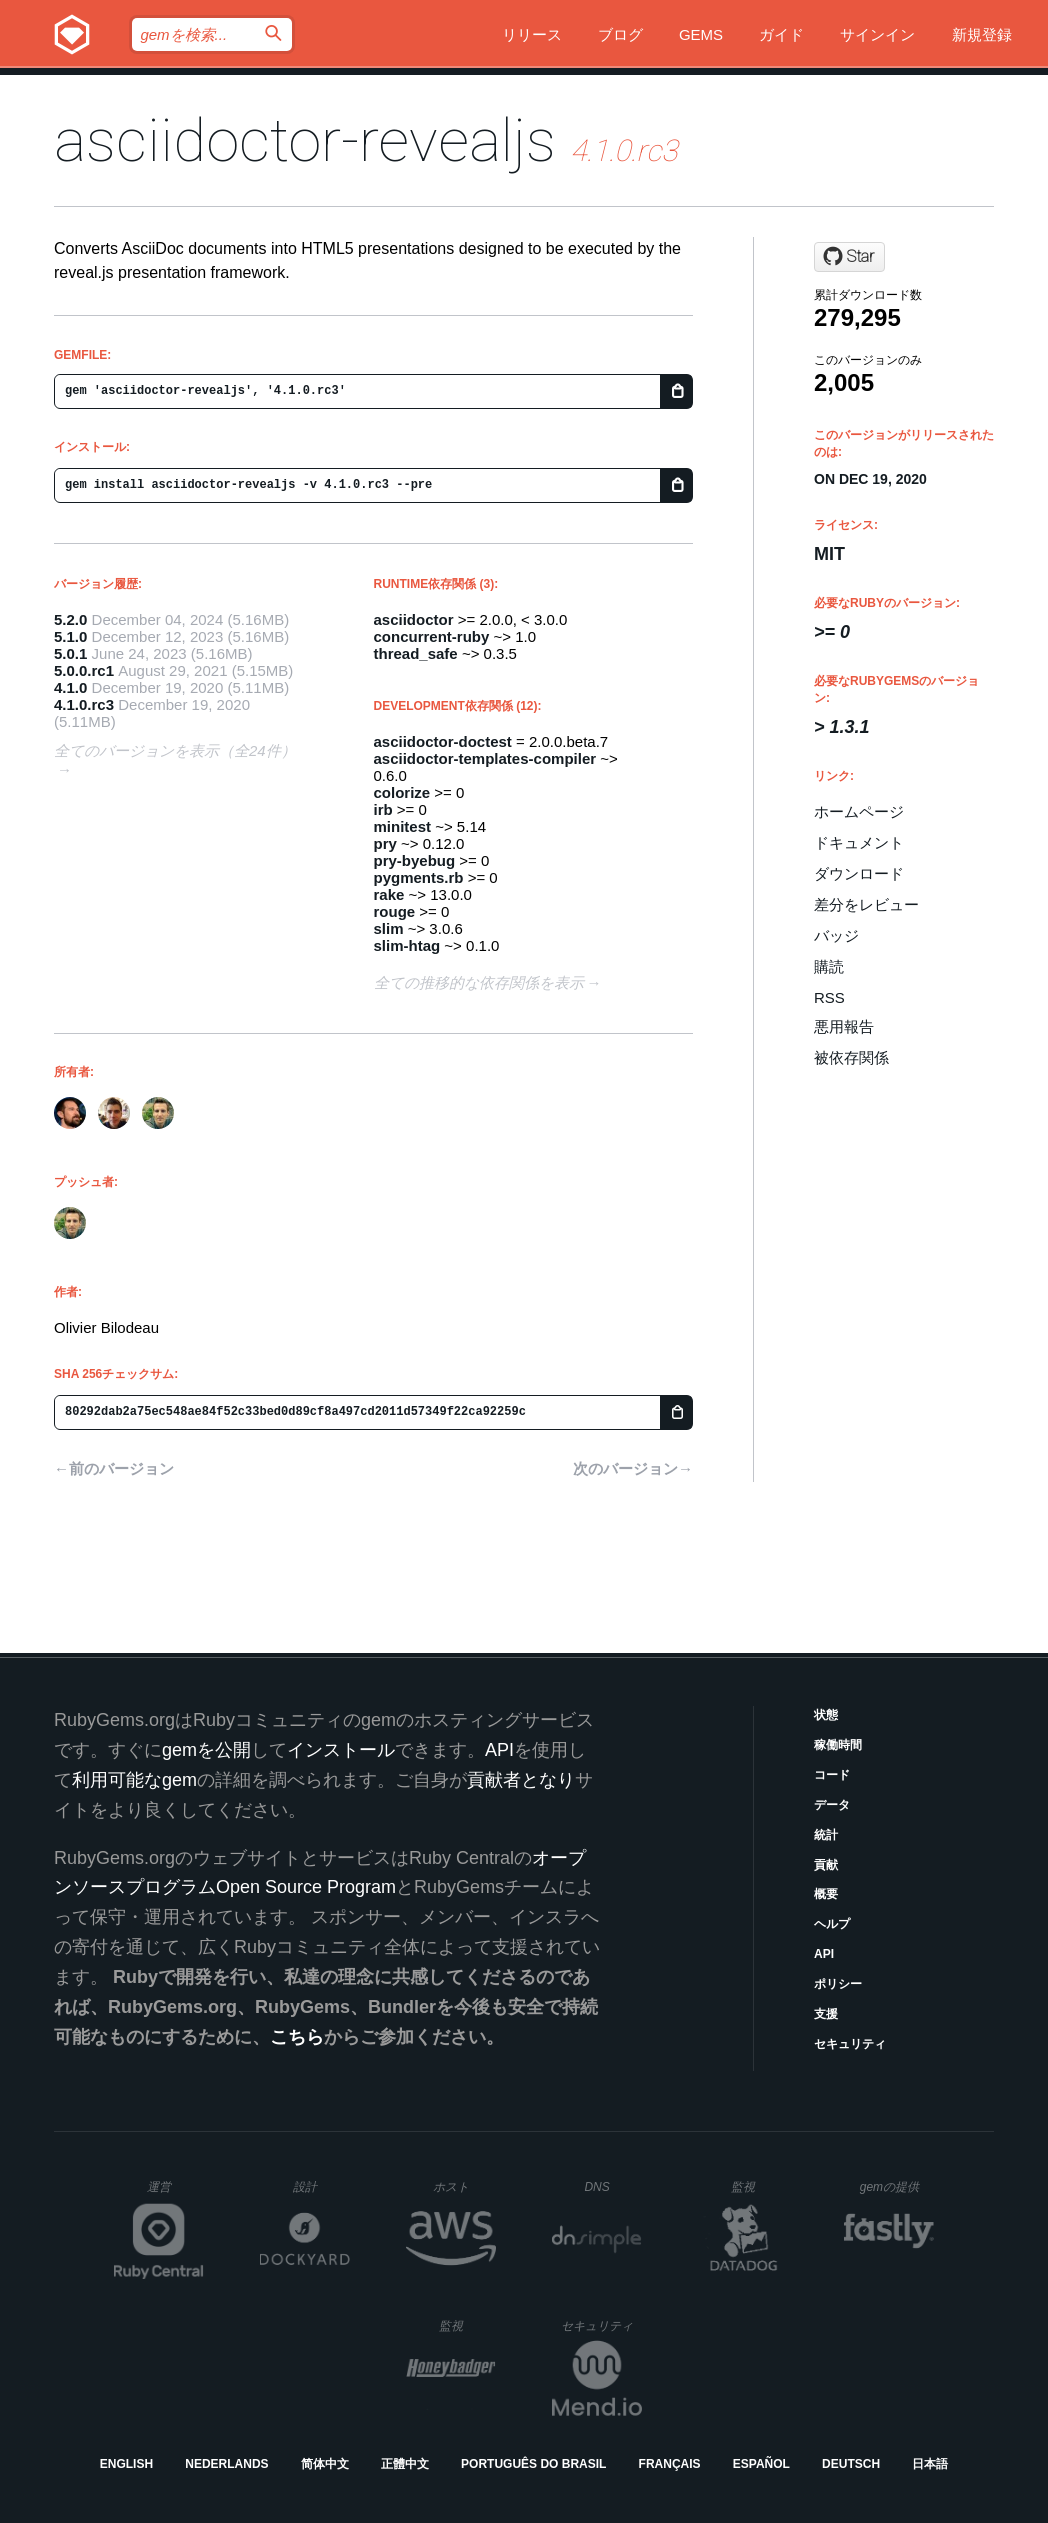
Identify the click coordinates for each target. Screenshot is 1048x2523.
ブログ (620, 34)
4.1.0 (70, 687)
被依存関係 (851, 1057)
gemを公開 (206, 1750)
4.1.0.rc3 (84, 704)
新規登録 (982, 34)
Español (761, 2464)
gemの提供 (897, 2186)
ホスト (464, 2186)
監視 (759, 2186)
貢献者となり (521, 1780)
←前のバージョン (114, 1468)
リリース (532, 34)
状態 (826, 1715)
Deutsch (851, 2464)
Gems (701, 34)
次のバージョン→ (633, 1468)
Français (670, 2464)
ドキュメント (859, 842)
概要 (826, 1894)
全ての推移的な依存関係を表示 (479, 982)
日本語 (930, 2464)
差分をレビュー (866, 904)
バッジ (836, 935)
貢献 (826, 1865)
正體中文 (405, 2464)
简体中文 (325, 2464)
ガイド (781, 34)
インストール (341, 1750)
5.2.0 (70, 619)
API (824, 1954)
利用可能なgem (134, 1780)
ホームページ (859, 811)
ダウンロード (859, 873)
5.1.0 (70, 636)
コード (832, 1775)
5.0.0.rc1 (84, 670)
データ (832, 1805)
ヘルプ (832, 1924)
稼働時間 (838, 1745)
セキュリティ (850, 2044)
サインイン (877, 34)
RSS (829, 997)
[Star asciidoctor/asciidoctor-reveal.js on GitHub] (849, 257)
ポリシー (838, 1984)
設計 (321, 2186)
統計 (826, 1835)
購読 (829, 966)
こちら (297, 2037)
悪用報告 (844, 1026)
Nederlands (226, 2464)
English (126, 2464)
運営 (175, 2193)
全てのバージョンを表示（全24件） (175, 750)
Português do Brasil (533, 2464)
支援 (826, 2014)
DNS (613, 2187)
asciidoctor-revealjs (305, 140)
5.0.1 (70, 653)
